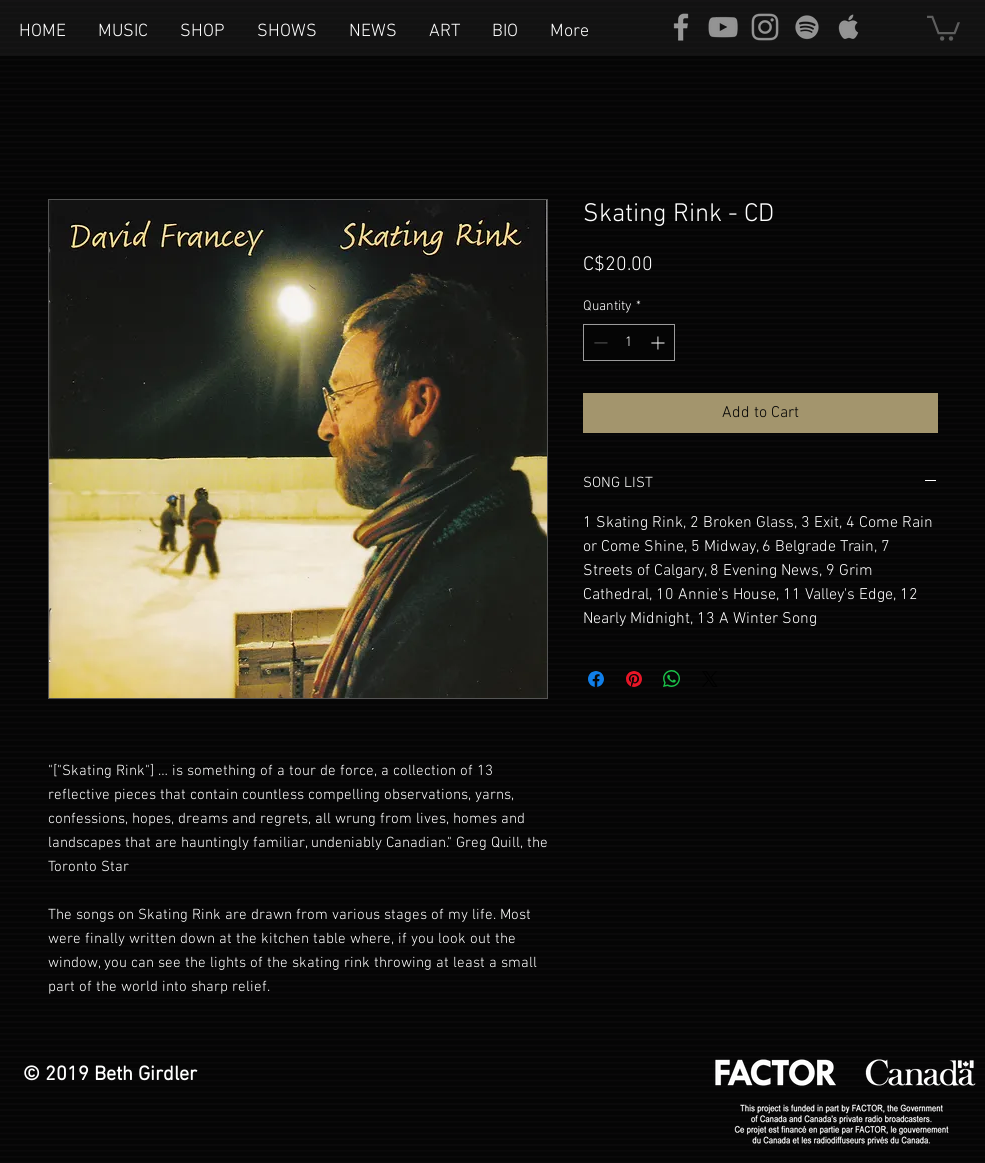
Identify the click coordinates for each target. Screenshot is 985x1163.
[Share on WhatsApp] (672, 679)
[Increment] (659, 342)
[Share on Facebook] (596, 679)
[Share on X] (710, 679)
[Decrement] (598, 342)
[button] (943, 27)
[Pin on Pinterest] (634, 679)
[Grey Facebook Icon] (681, 27)
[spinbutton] (629, 342)
